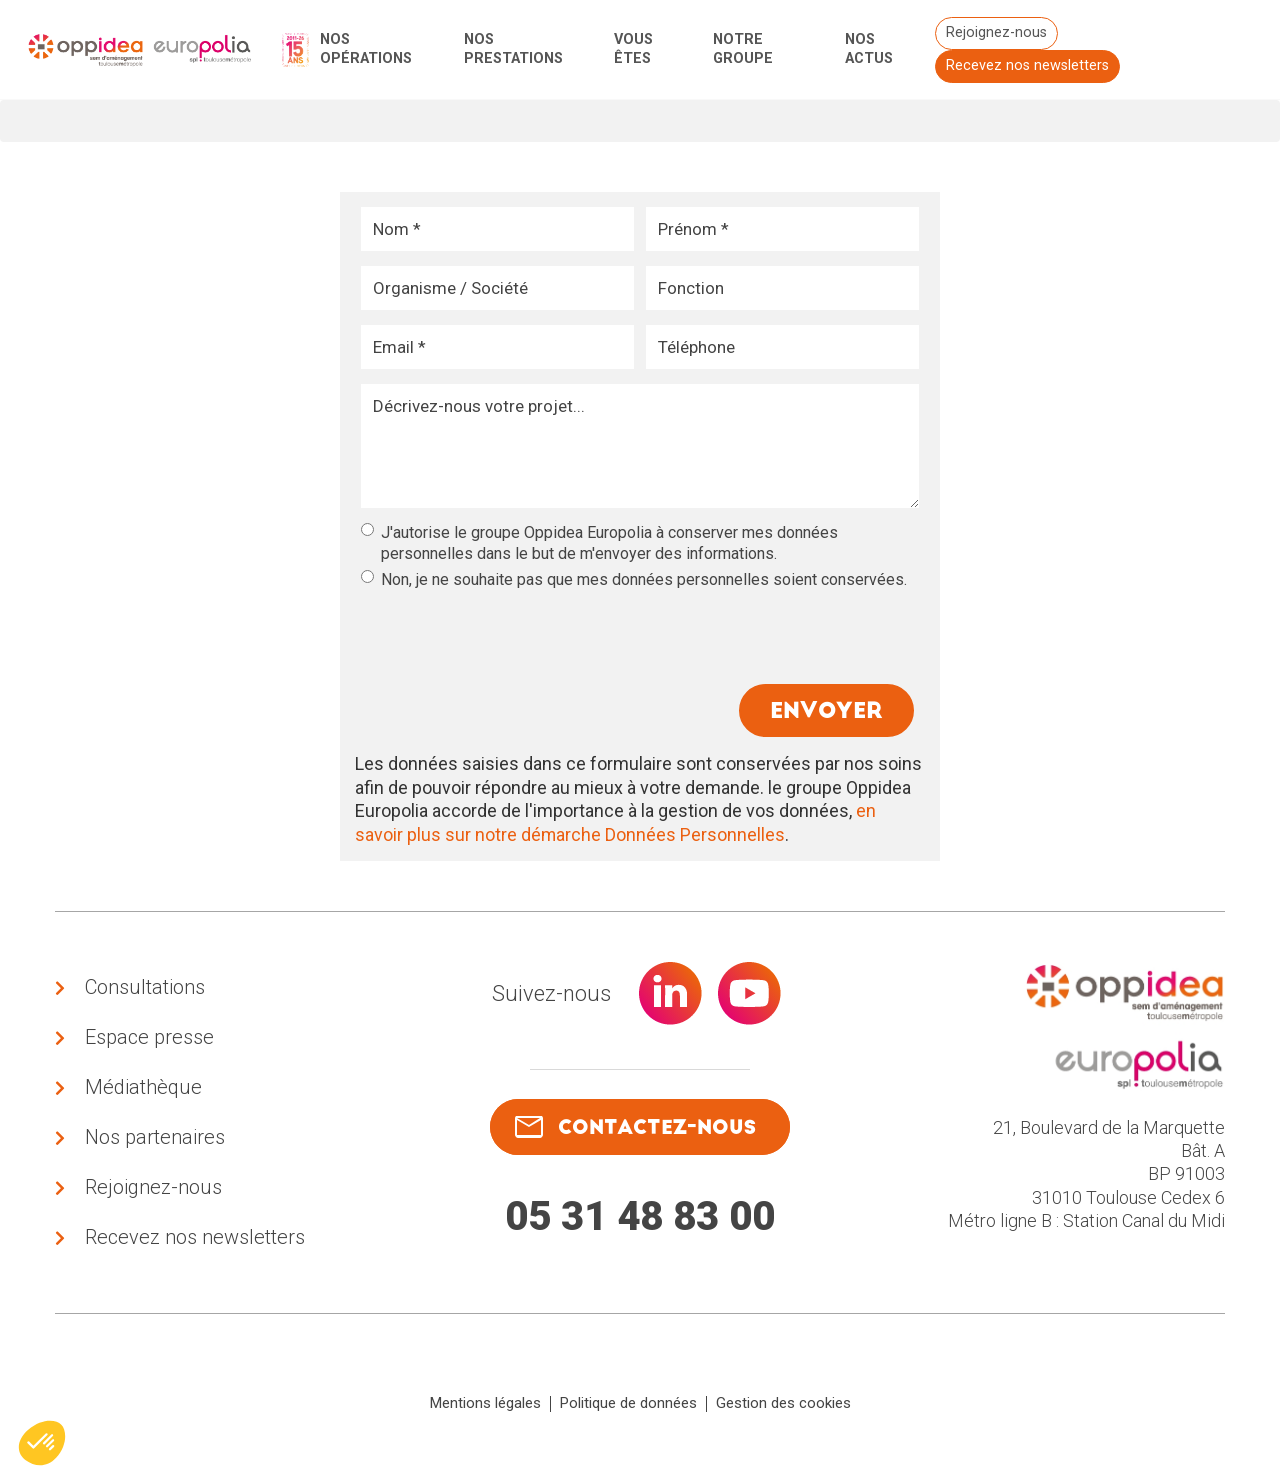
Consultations (145, 989)
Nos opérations (367, 49)
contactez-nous (635, 1130)
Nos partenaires (155, 1142)
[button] (42, 1443)
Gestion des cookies (783, 1411)
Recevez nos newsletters (1026, 65)
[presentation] (513, 630)
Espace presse (149, 1040)
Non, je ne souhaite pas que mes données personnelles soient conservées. (634, 579)
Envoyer (824, 711)
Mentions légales (485, 1411)
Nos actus (869, 49)
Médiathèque (143, 1091)
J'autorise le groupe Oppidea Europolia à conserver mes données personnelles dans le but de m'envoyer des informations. (599, 543)
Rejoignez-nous (995, 32)
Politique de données (628, 1411)
